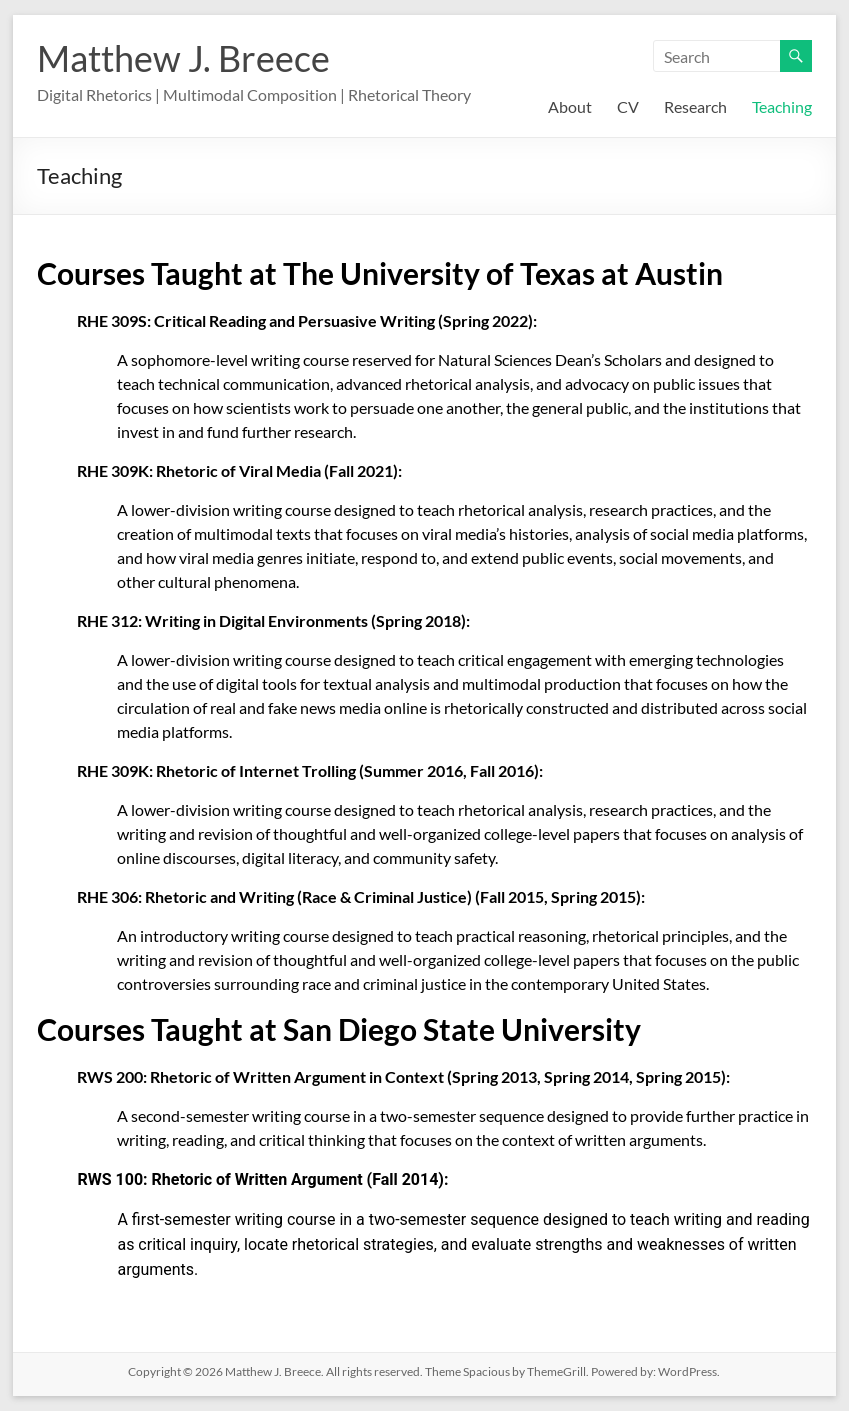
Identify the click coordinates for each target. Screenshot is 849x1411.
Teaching (782, 106)
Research (695, 106)
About (570, 106)
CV (628, 106)
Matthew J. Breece (183, 58)
